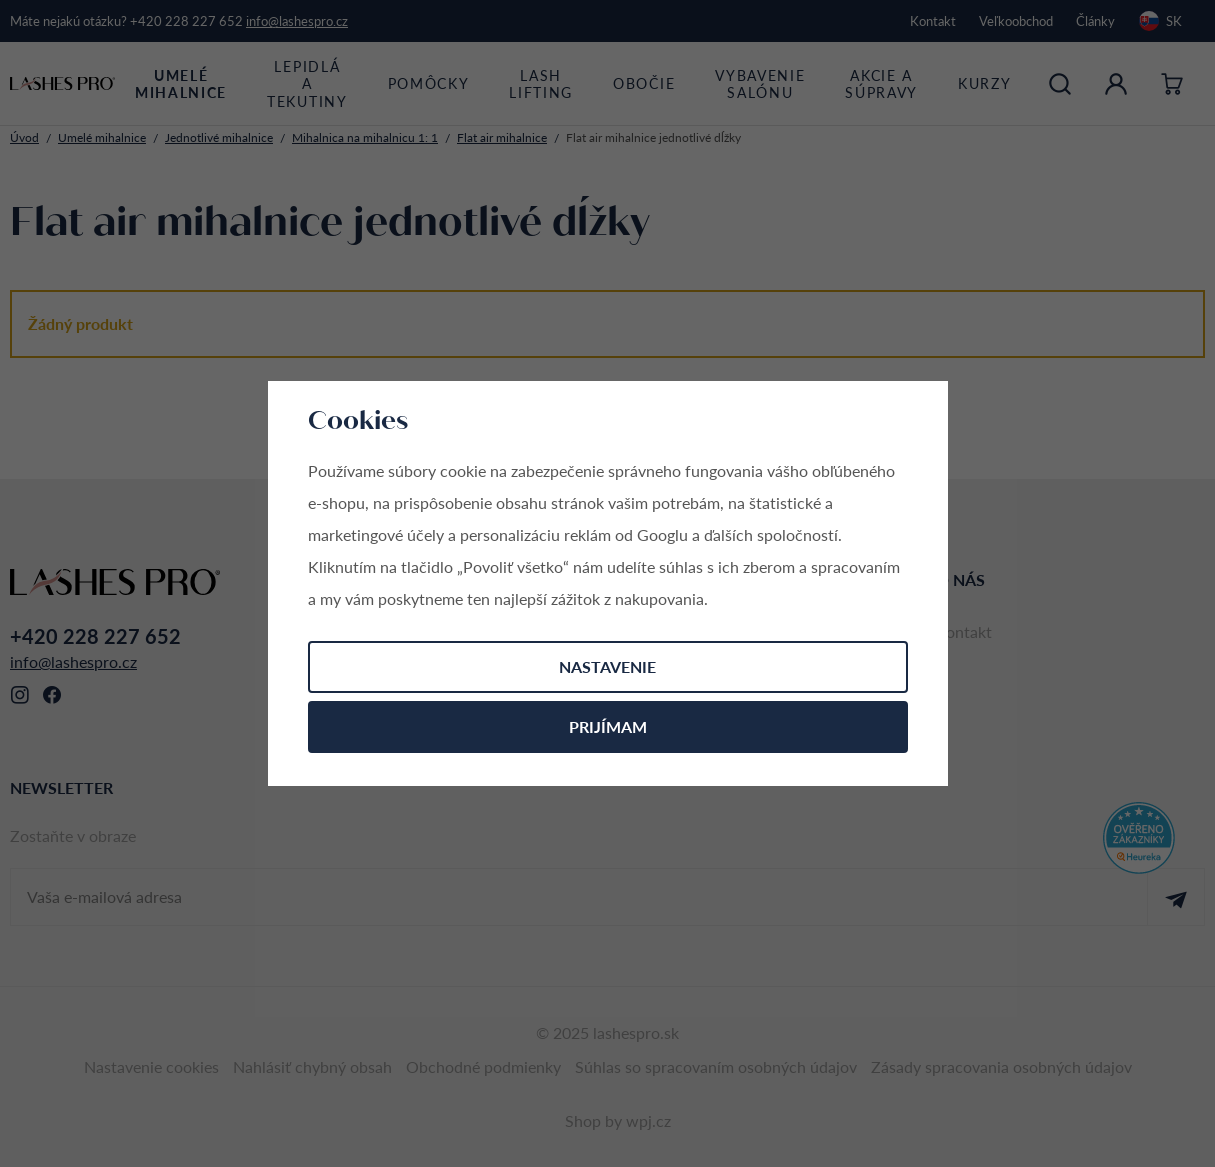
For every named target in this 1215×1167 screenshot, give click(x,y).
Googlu (662, 534)
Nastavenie (607, 666)
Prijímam (608, 726)
